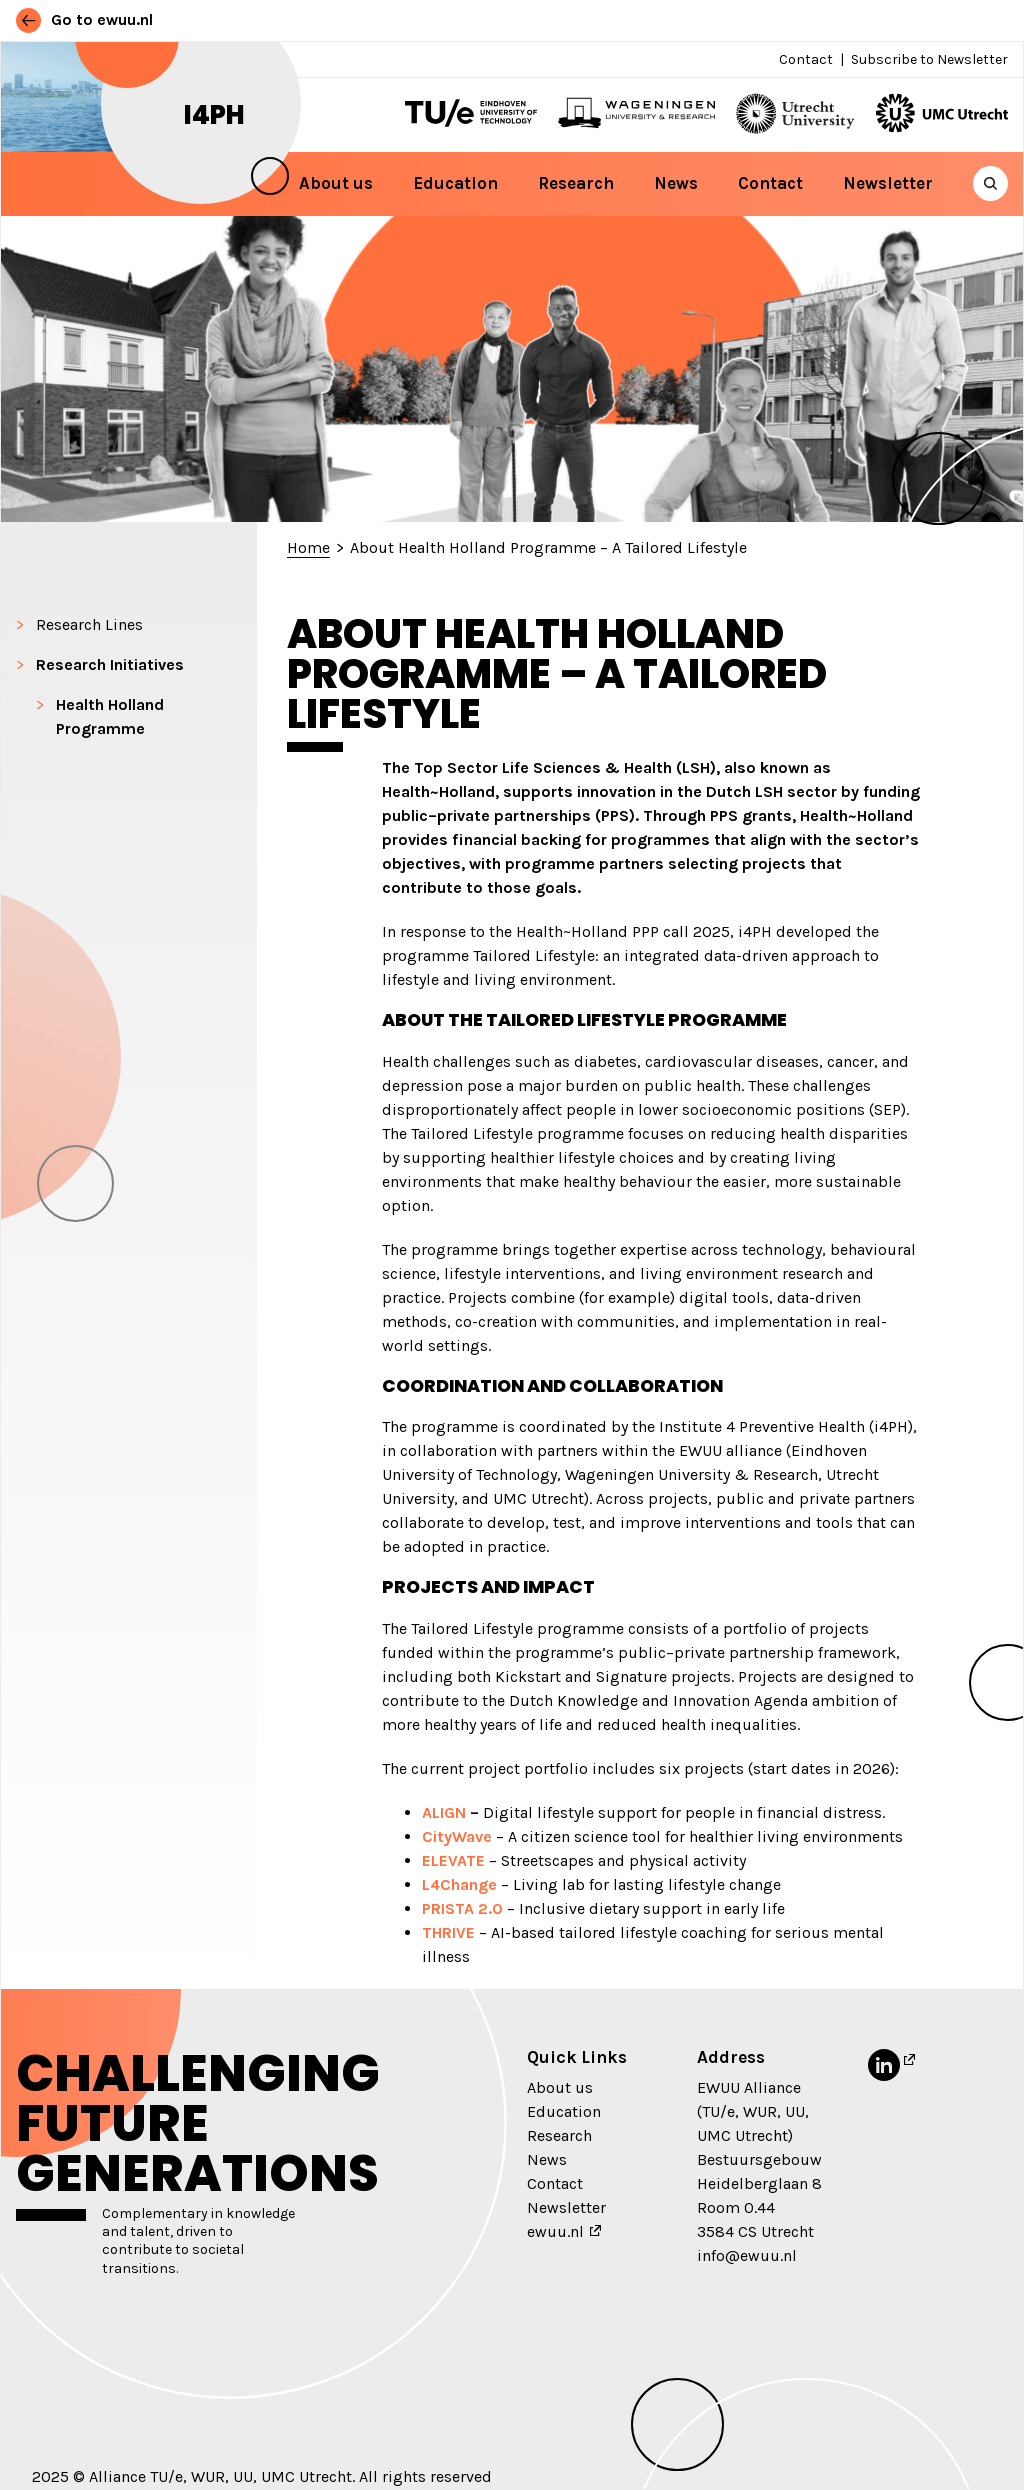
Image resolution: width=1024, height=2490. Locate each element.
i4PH (214, 115)
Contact (806, 59)
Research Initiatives (110, 664)
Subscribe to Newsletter (929, 59)
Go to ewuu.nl (84, 19)
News (676, 183)
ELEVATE (453, 1860)
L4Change (459, 1884)
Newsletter (888, 183)
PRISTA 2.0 (462, 1908)
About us (336, 183)
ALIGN (444, 1812)
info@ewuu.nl (747, 2255)
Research (576, 183)
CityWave (457, 1836)
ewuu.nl (555, 2231)
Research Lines (89, 624)
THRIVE (448, 1932)
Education (455, 183)
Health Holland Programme (110, 716)
